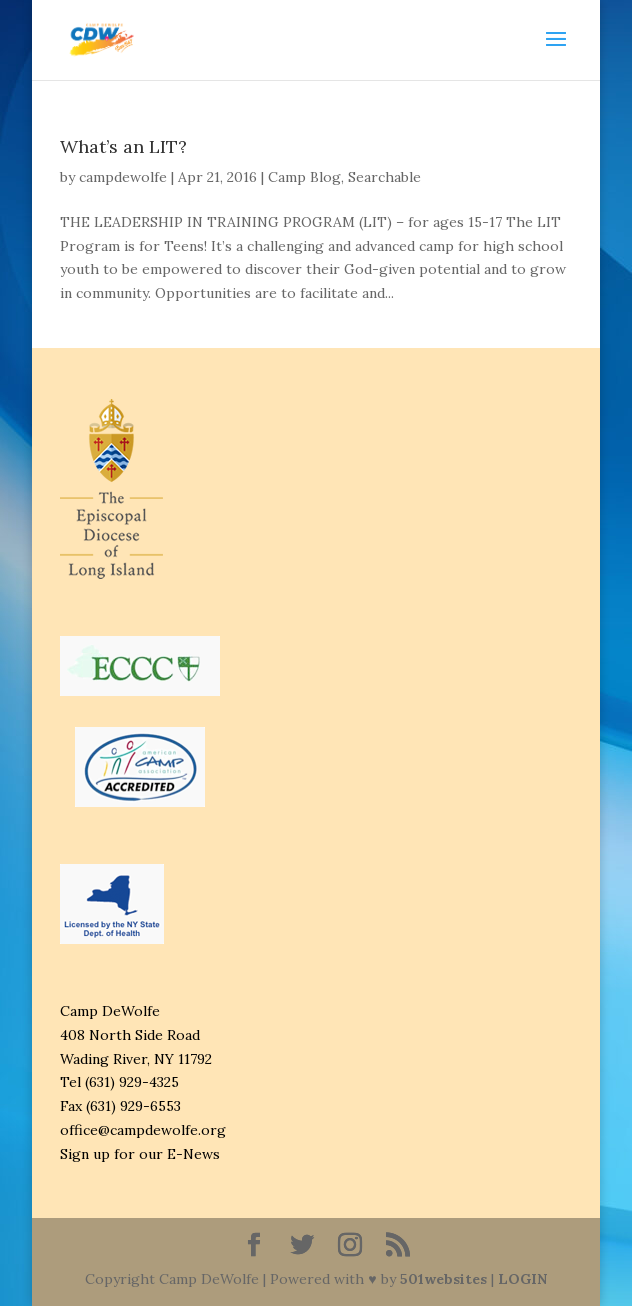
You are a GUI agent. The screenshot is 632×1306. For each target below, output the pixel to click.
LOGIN (522, 1279)
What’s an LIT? (123, 146)
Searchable (384, 177)
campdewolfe (123, 177)
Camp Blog (304, 177)
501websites (443, 1279)
